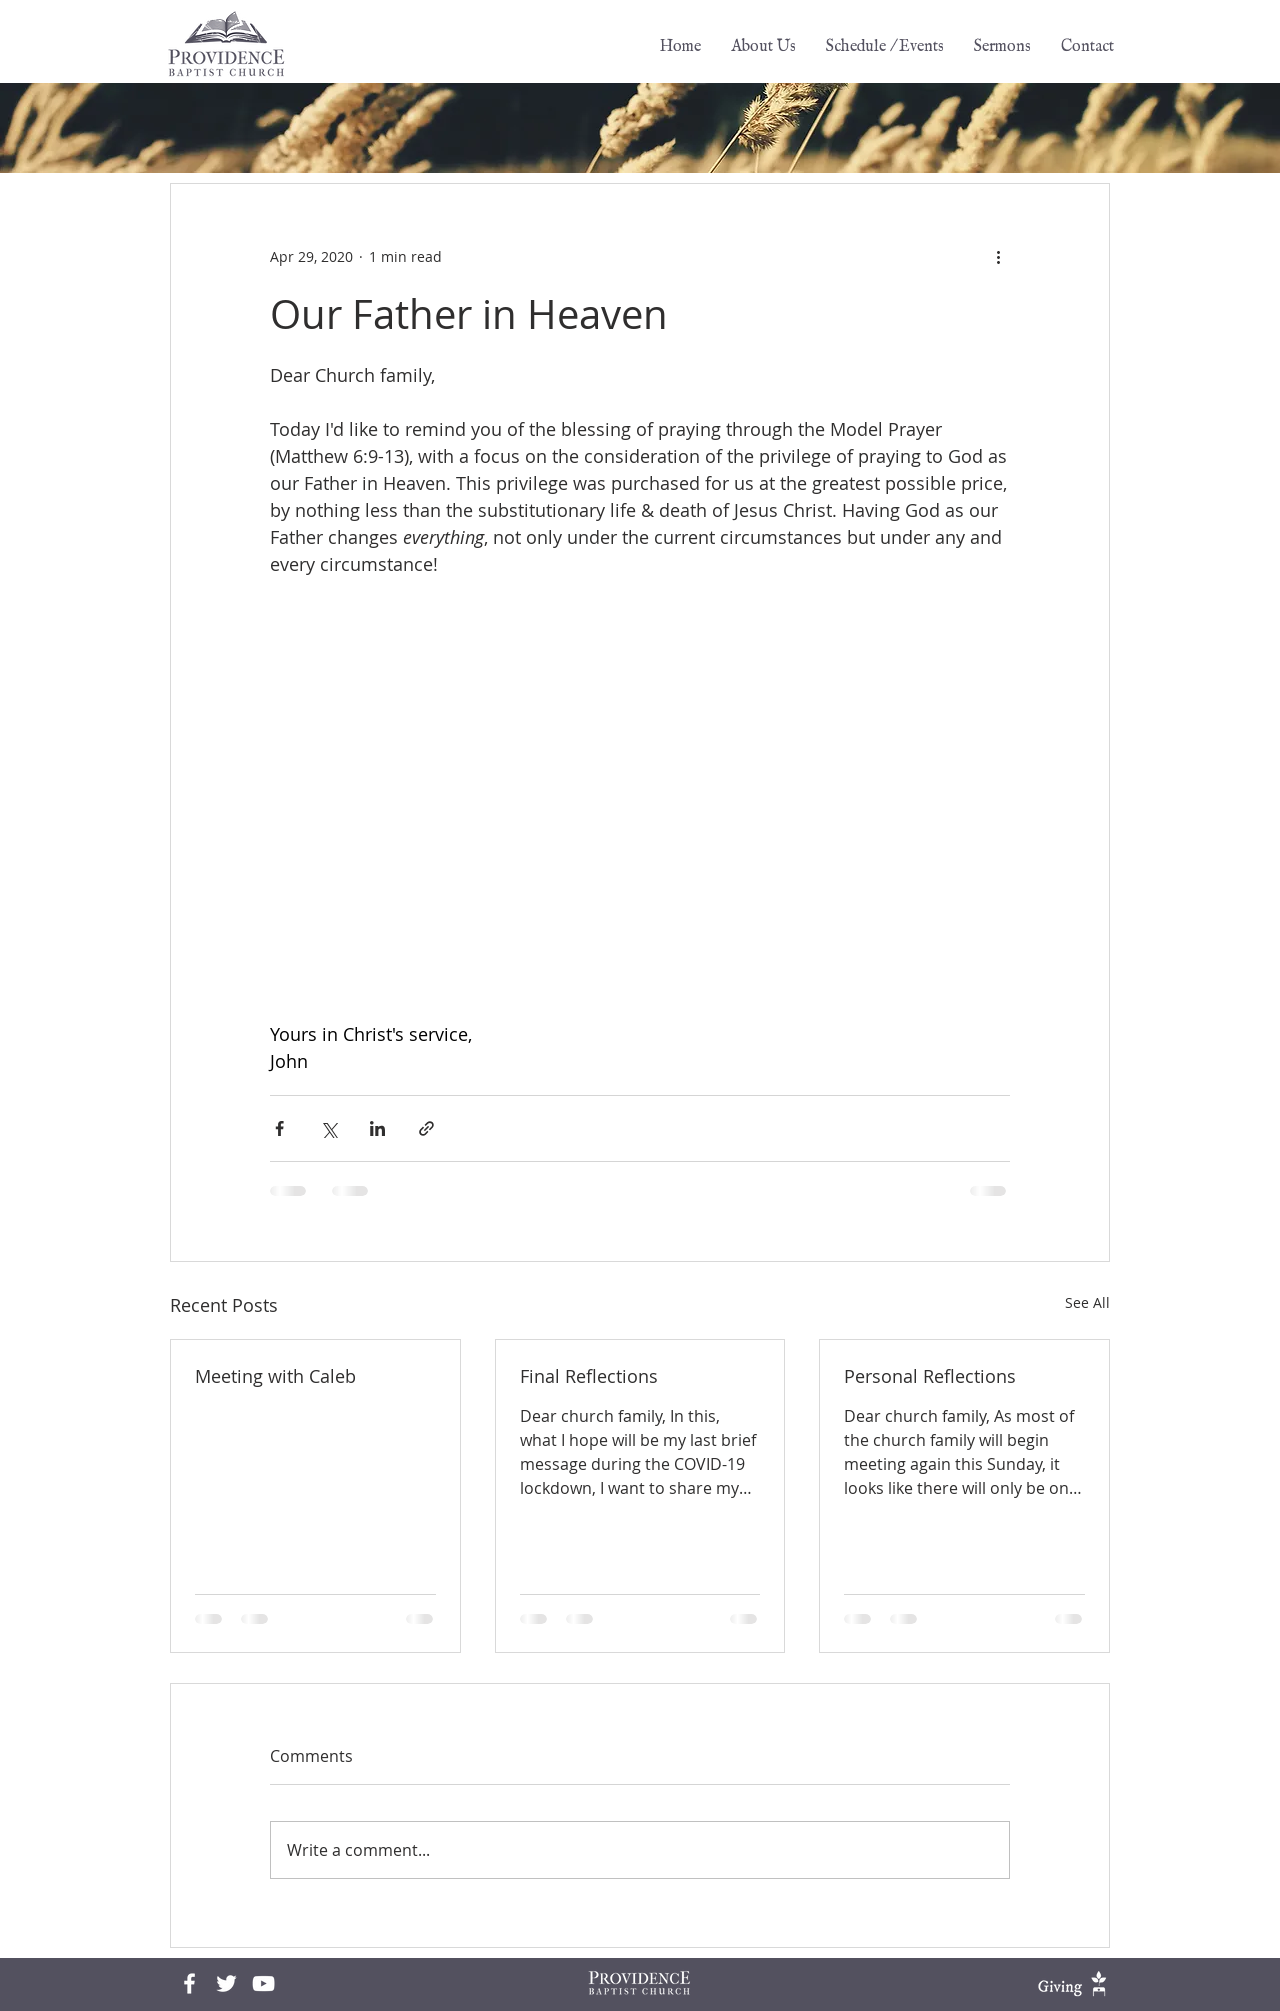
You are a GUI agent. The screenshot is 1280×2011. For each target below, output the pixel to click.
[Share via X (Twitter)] (328, 1128)
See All (1087, 1302)
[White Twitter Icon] (226, 1983)
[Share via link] (426, 1128)
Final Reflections (589, 1376)
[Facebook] (189, 1983)
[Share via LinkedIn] (377, 1128)
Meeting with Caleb (275, 1376)
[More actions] (998, 256)
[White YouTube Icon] (263, 1983)
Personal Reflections (930, 1376)
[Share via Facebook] (279, 1128)
